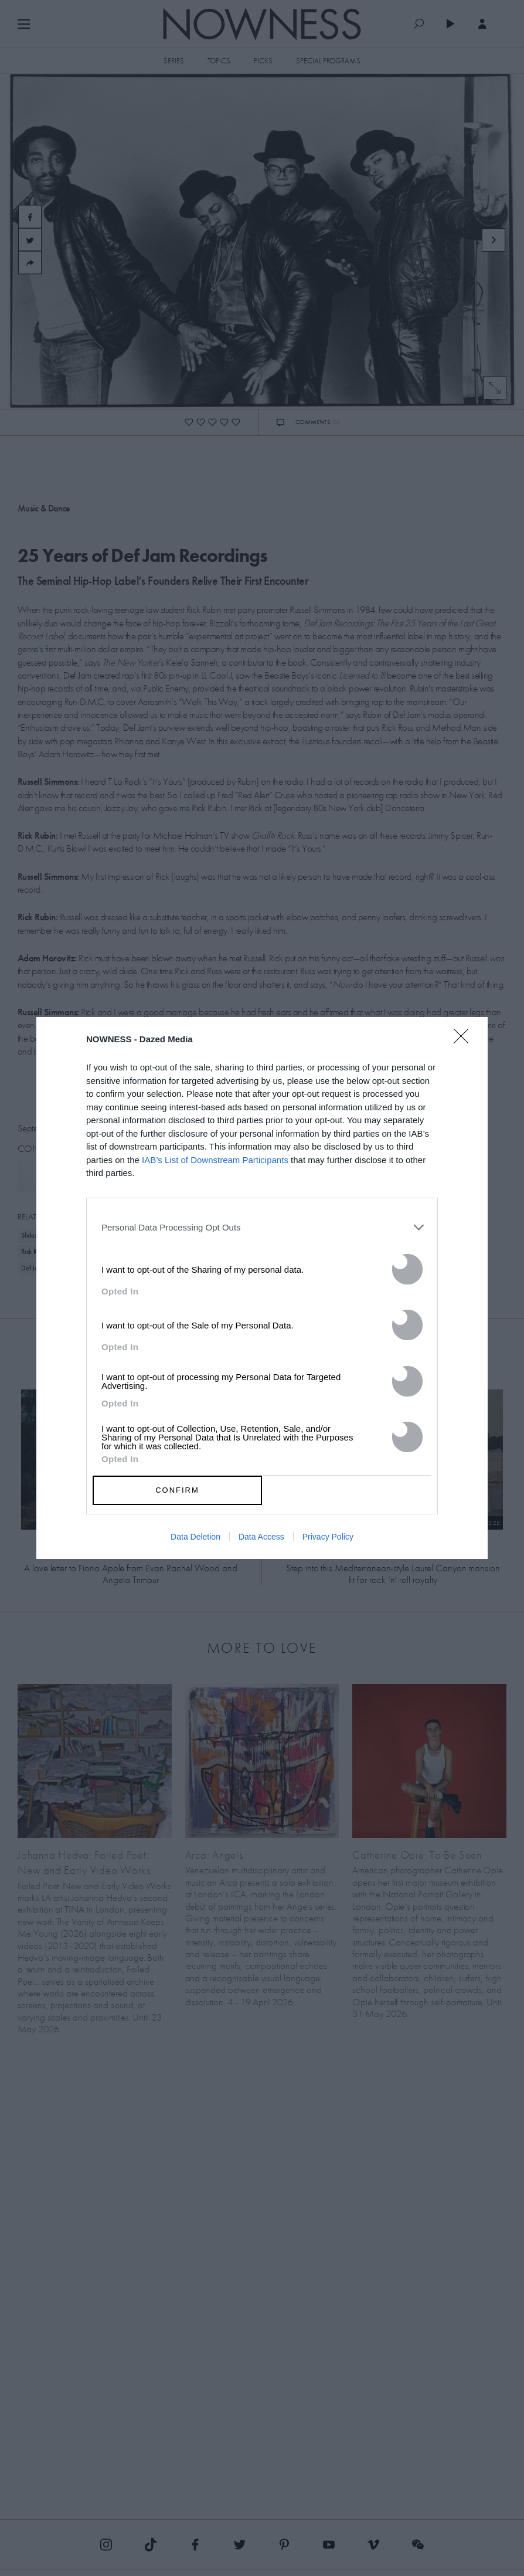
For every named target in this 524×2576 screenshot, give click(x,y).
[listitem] (262, 1227)
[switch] (407, 1269)
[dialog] (262, 1288)
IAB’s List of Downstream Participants (215, 1160)
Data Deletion (195, 1536)
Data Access (261, 1536)
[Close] (465, 1043)
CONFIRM (177, 1490)
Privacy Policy (327, 1536)
